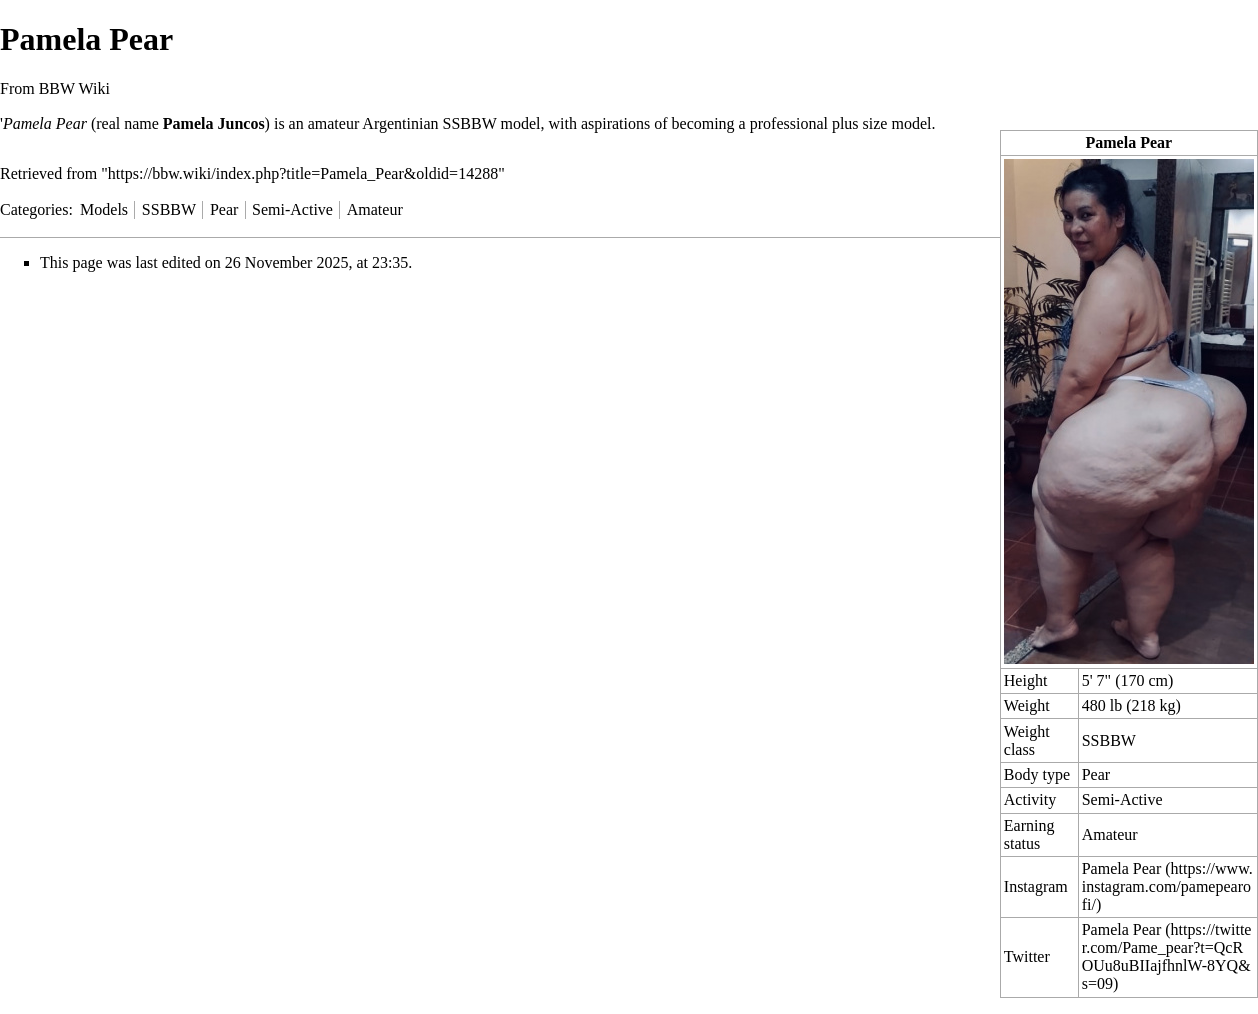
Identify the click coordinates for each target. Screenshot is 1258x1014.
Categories (34, 209)
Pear (1096, 774)
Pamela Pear (1122, 868)
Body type (1037, 774)
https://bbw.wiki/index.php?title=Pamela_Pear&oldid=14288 (303, 173)
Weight (1027, 705)
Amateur (1110, 834)
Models (104, 209)
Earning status (1029, 834)
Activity (1030, 799)
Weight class (1027, 740)
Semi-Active (1122, 799)
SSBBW (1109, 740)
